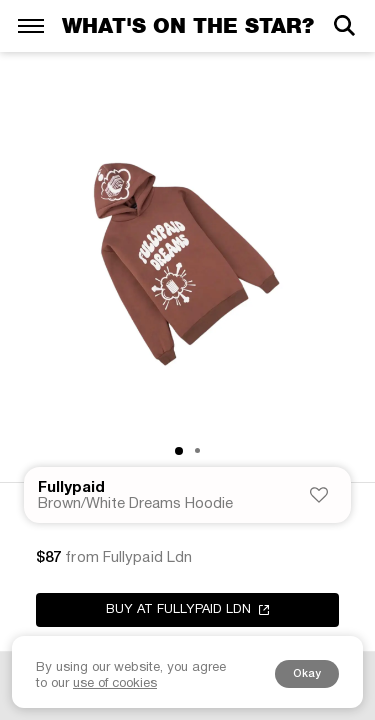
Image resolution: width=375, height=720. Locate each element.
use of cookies (115, 684)
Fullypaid (71, 488)
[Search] (344, 25)
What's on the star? (188, 25)
